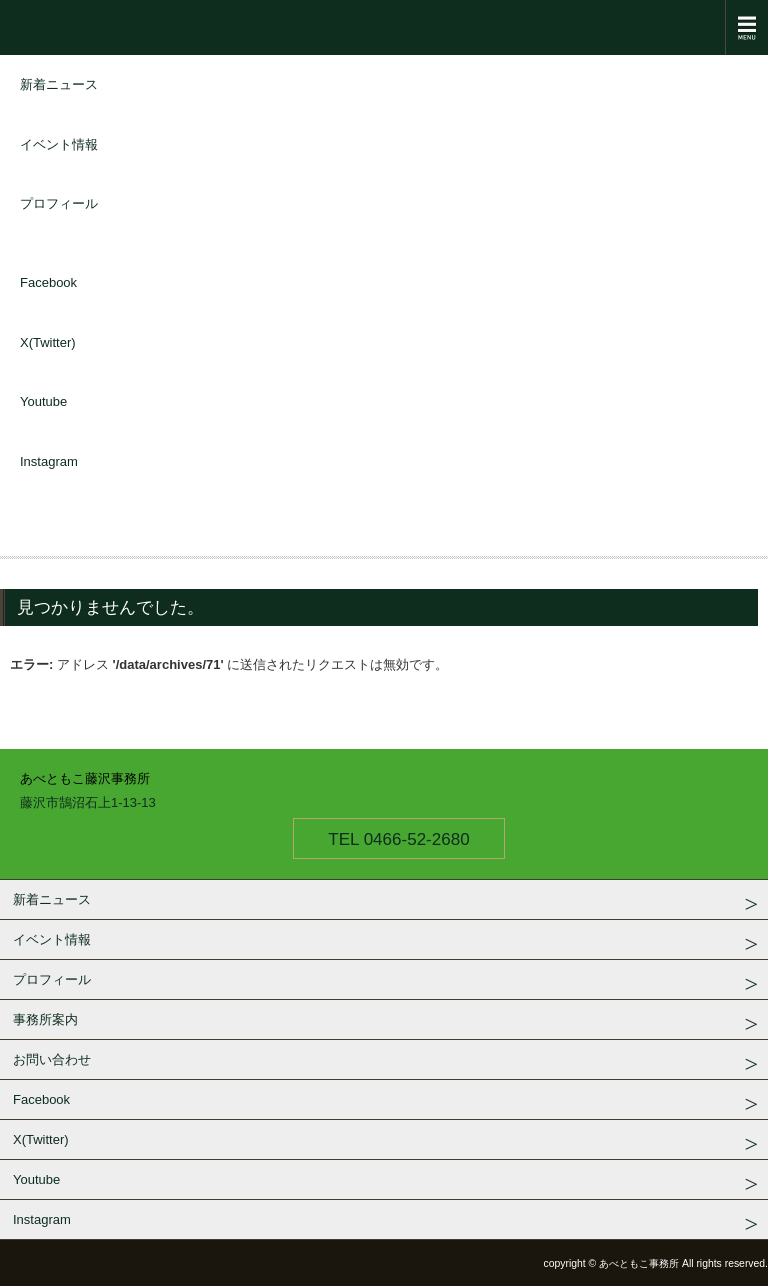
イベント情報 (59, 144)
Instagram (49, 461)
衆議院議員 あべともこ (384, 27)
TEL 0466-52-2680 (398, 839)
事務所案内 (45, 1019)
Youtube (43, 401)
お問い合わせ (52, 1059)
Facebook (48, 282)
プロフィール (59, 203)
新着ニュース (59, 84)
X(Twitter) (48, 342)
